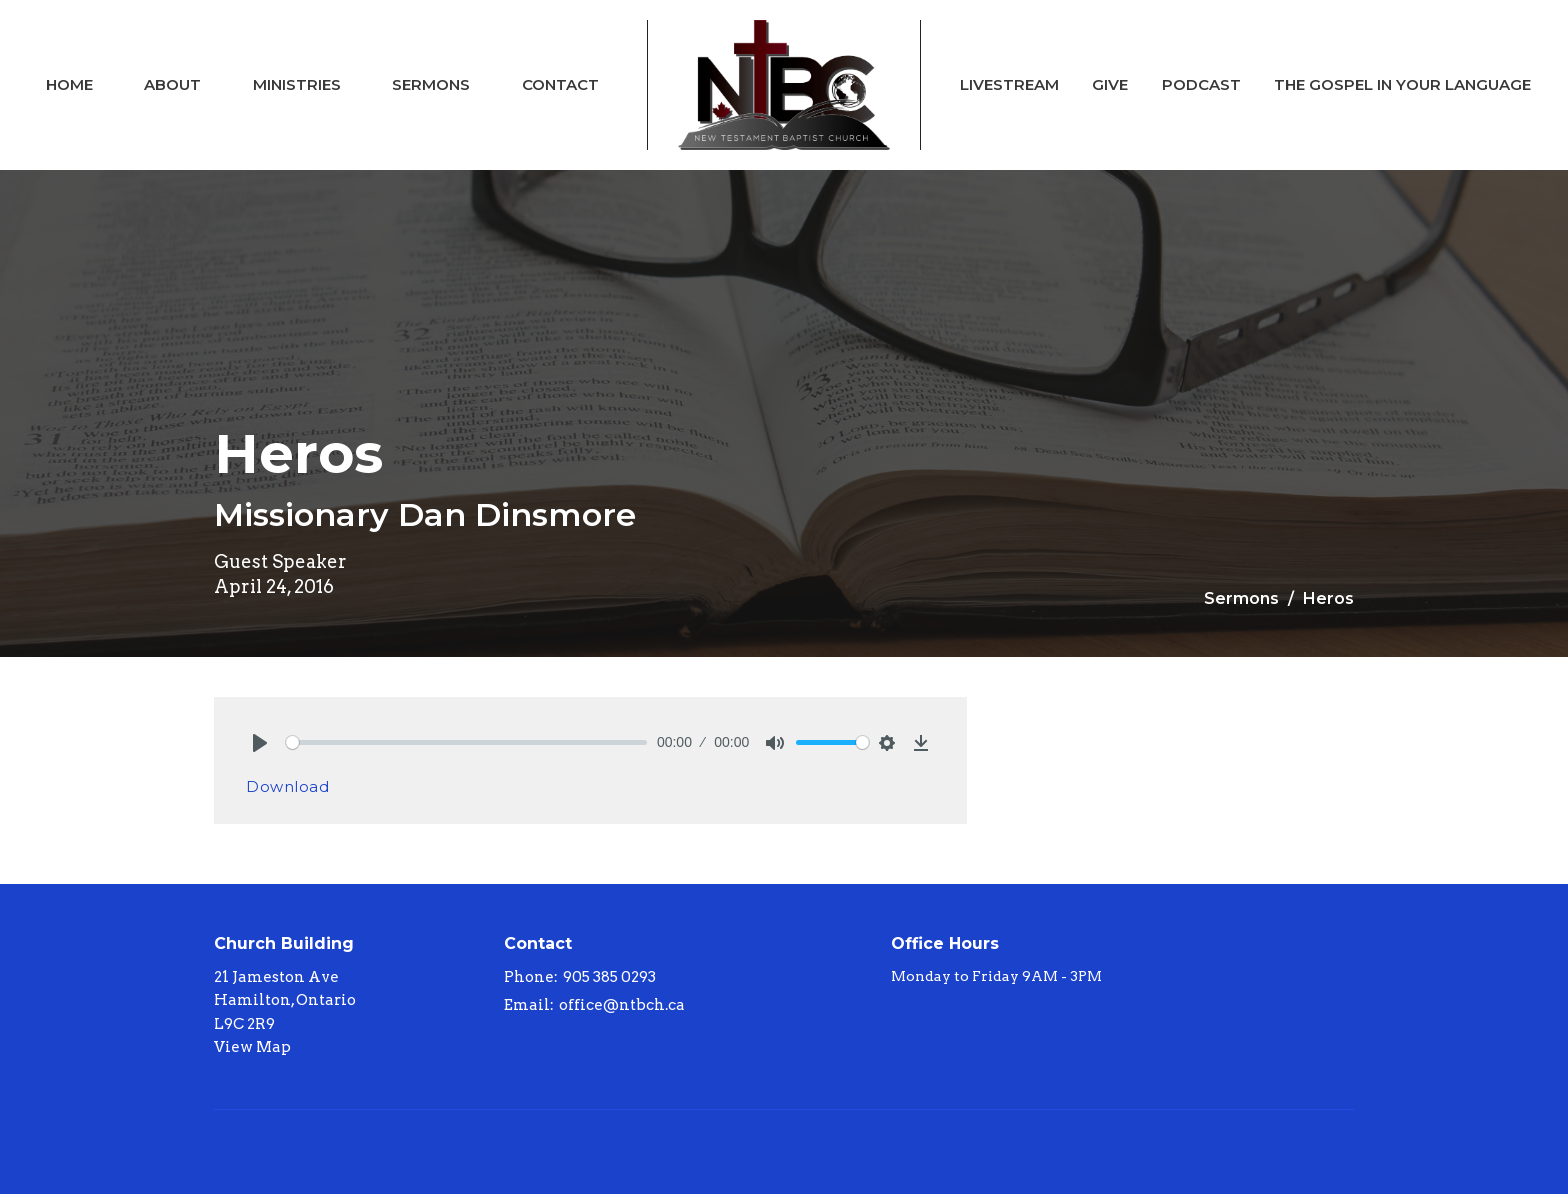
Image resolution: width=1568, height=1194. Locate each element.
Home (69, 84)
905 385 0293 (609, 977)
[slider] (466, 742)
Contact (560, 84)
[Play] (260, 743)
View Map (252, 1047)
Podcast (1201, 84)
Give (1110, 84)
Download (287, 786)
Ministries (297, 84)
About (172, 84)
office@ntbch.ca (622, 1005)
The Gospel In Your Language (1402, 84)
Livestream (1009, 84)
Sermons (431, 84)
